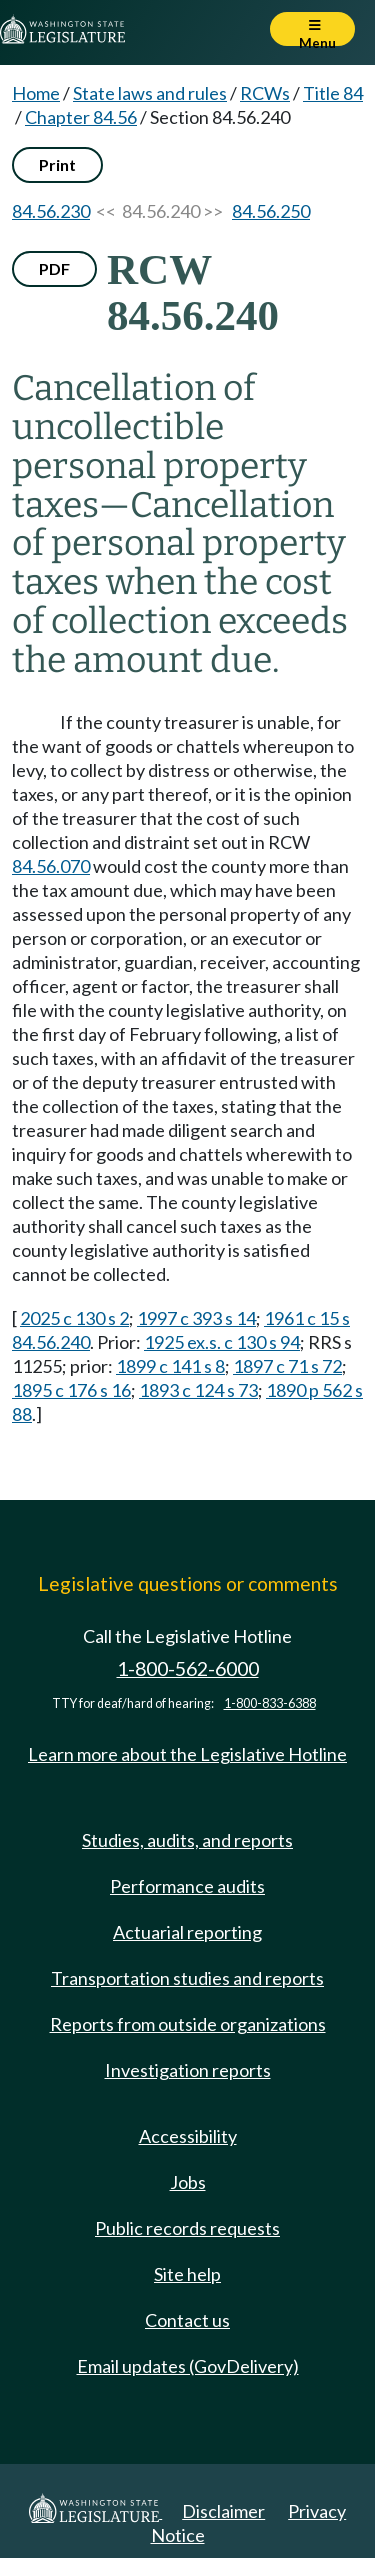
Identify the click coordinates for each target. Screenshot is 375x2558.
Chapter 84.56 (81, 117)
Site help (187, 2274)
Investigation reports (188, 2070)
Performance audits (187, 1886)
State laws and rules (150, 93)
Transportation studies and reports (187, 1978)
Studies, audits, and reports (187, 1840)
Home (36, 93)
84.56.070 (51, 866)
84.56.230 (51, 211)
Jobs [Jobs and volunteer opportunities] (188, 2182)
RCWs (265, 93)
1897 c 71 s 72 (287, 1366)
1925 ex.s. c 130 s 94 (222, 1342)
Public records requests (187, 2228)
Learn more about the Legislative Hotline (187, 1754)
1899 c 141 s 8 (170, 1366)
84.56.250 (271, 211)
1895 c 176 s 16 (71, 1390)
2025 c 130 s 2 (74, 1318)
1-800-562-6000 (188, 1668)
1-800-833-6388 (270, 1703)
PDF (54, 268)
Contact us (187, 2320)
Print (57, 164)
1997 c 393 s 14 (196, 1318)
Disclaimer (223, 2511)
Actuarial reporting (187, 1932)
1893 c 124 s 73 (198, 1390)
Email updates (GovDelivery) (188, 2366)
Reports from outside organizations (188, 2024)
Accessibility (188, 2136)
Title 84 (333, 93)
